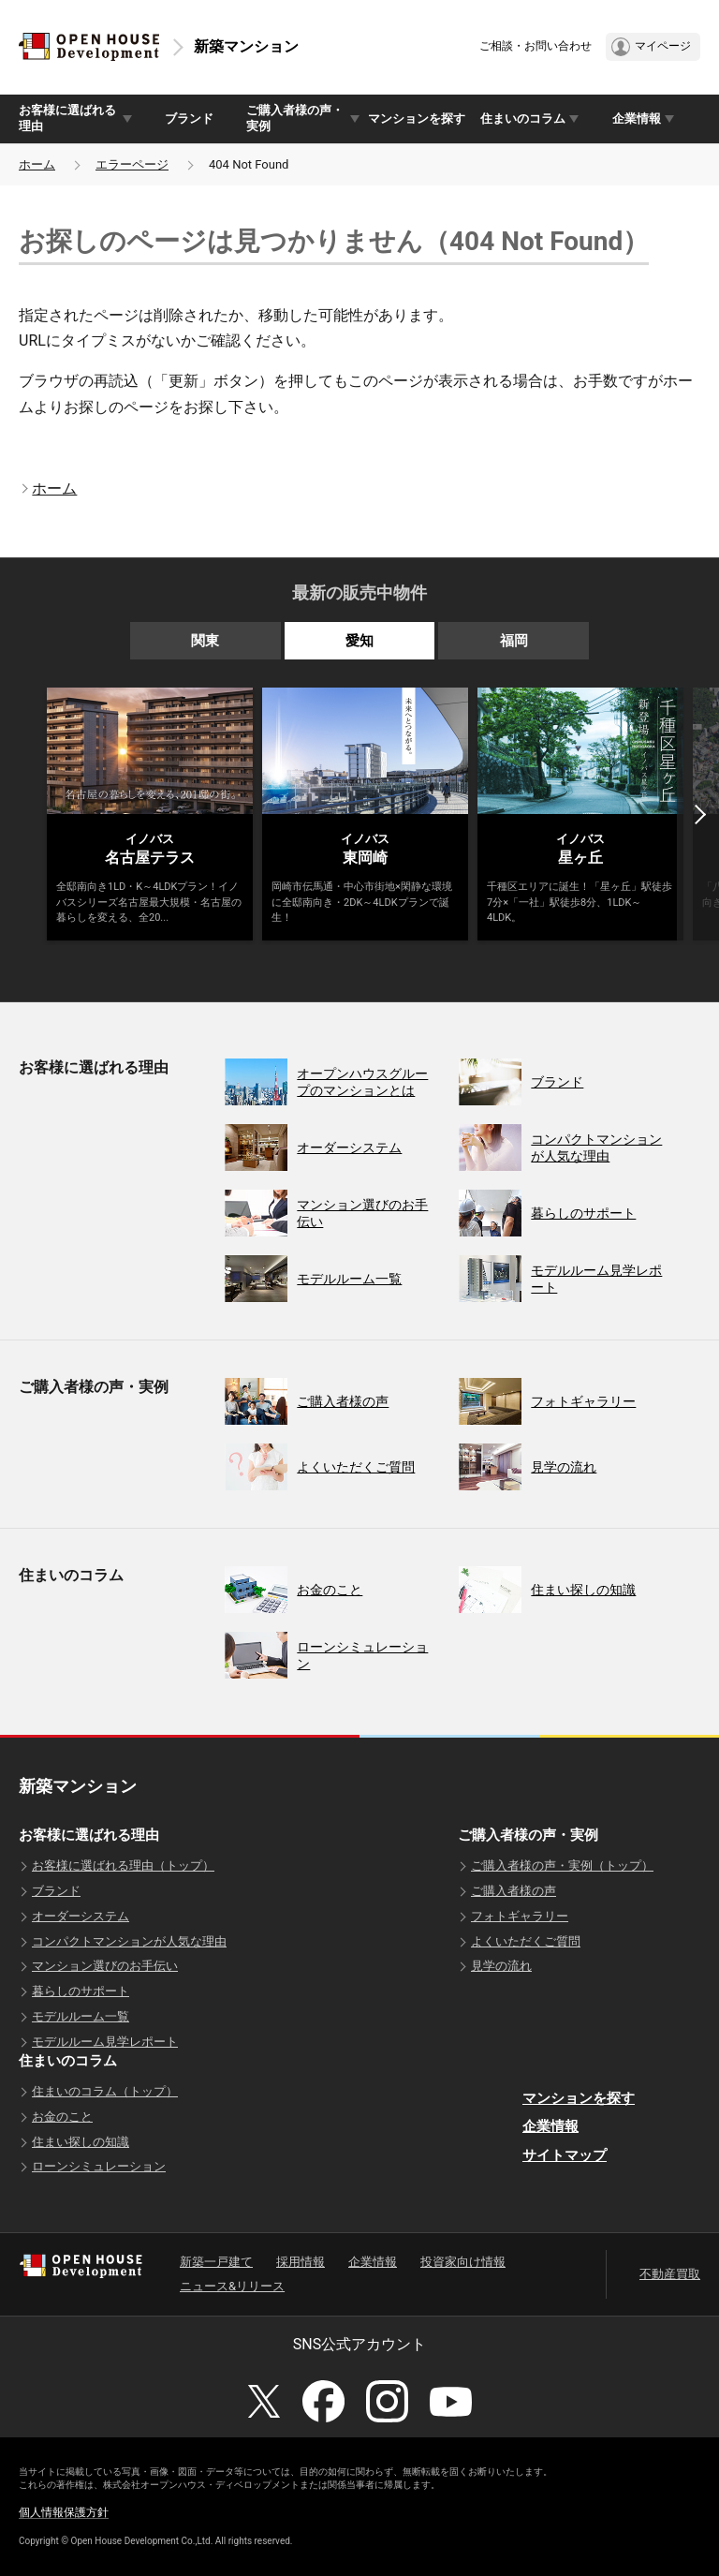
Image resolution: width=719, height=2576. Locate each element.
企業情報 (550, 2126)
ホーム (37, 164)
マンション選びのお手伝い (105, 1966)
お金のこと (62, 2117)
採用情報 (300, 2262)
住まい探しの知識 (80, 2142)
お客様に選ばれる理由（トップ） (123, 1865)
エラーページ (132, 164)
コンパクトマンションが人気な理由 (129, 1941)
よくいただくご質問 (525, 1941)
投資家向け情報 (463, 2262)
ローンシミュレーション (99, 2166)
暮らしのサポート (80, 1991)
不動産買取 (669, 2274)
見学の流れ (501, 1966)
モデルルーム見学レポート (105, 2042)
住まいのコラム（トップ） (105, 2091)
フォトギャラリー (519, 1916)
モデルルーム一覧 (80, 2016)
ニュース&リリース (232, 2286)
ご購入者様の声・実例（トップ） (562, 1865)
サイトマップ (564, 2155)
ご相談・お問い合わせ (535, 45)
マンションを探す (416, 118)
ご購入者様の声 (513, 1891)
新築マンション (246, 46)
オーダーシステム (80, 1916)
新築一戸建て (216, 2262)
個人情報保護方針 (64, 2512)
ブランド (189, 118)
